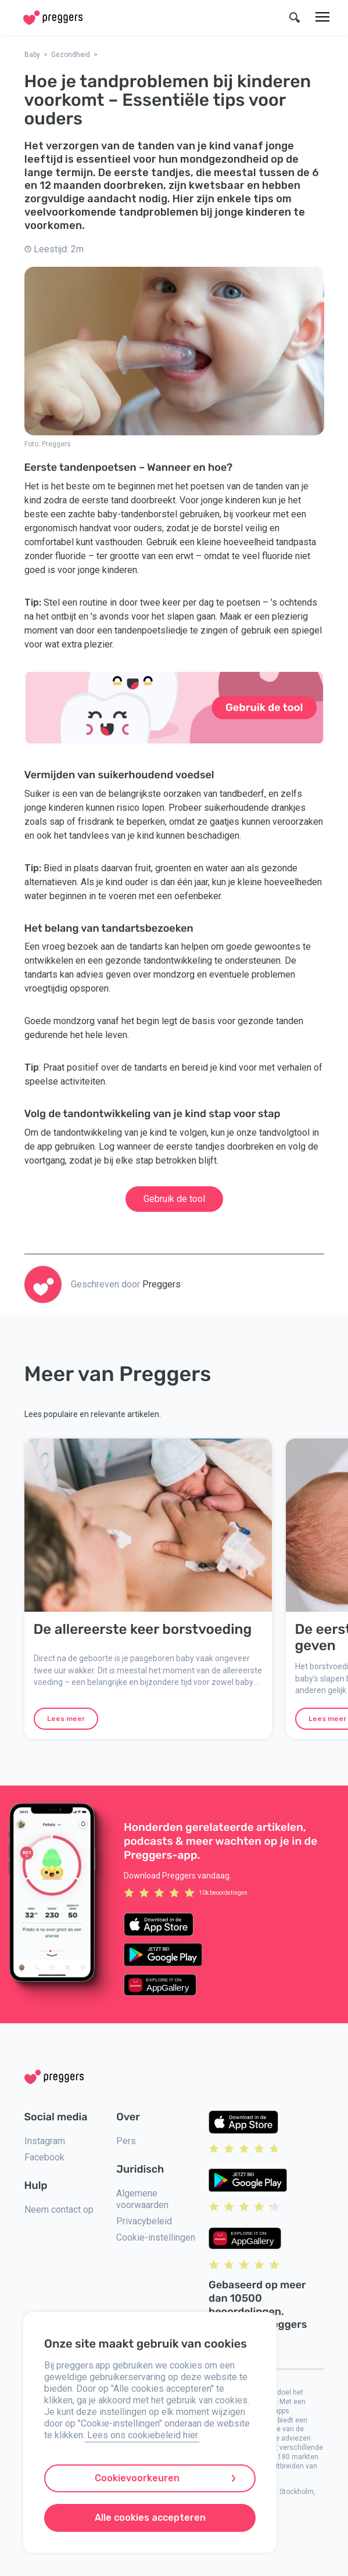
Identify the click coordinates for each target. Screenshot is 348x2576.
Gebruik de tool (174, 1198)
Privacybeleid (144, 2221)
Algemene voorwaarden (142, 2199)
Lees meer (66, 1719)
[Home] (52, 17)
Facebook (44, 2157)
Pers (126, 2140)
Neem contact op (59, 2209)
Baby (32, 55)
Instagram (44, 2140)
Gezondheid (70, 55)
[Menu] (322, 17)
